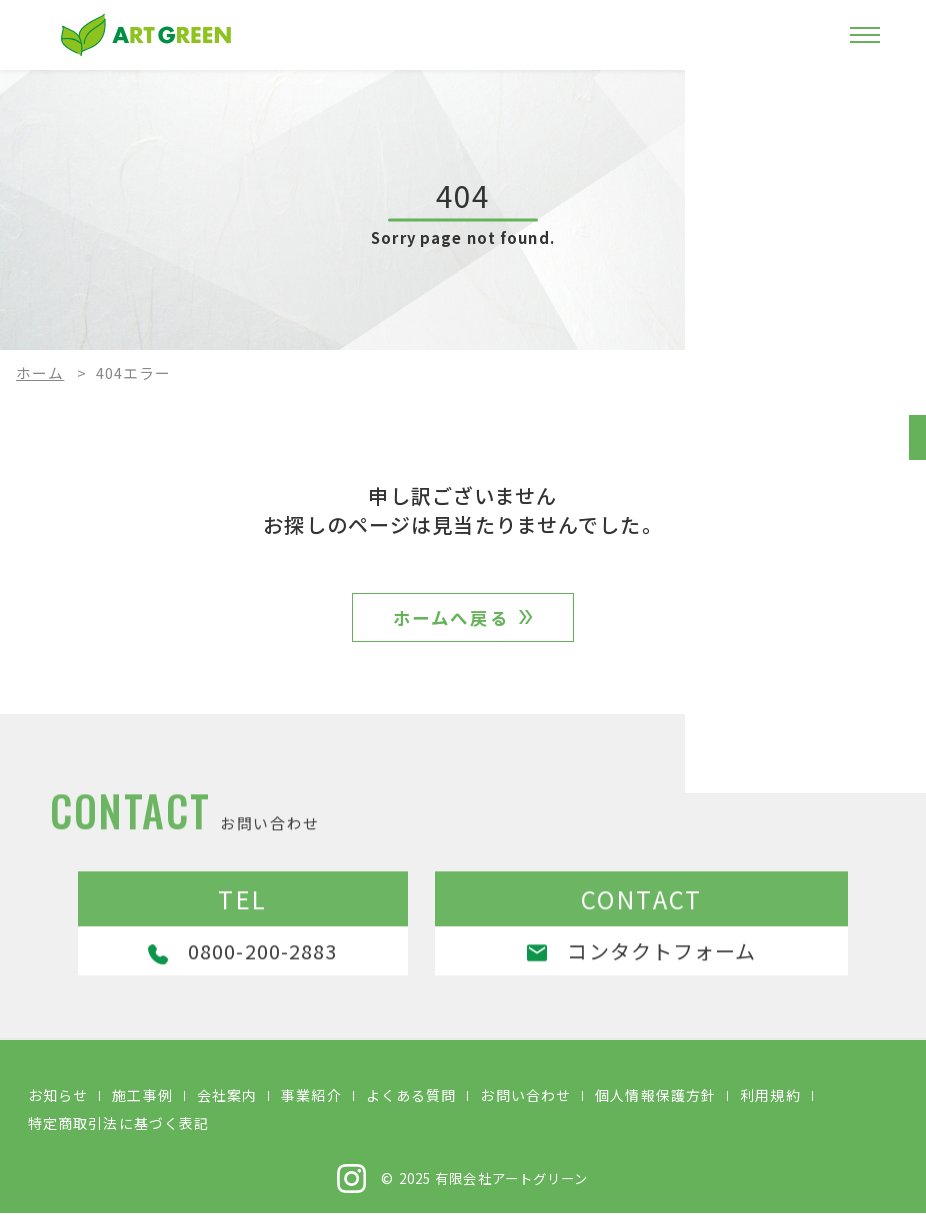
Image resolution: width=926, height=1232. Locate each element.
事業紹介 (311, 1114)
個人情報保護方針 (655, 1114)
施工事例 (142, 1114)
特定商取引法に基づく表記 (118, 1142)
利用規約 (770, 1114)
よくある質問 (411, 1114)
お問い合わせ (525, 1114)
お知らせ (58, 1114)
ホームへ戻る (451, 624)
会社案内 (227, 1114)
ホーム (40, 372)
